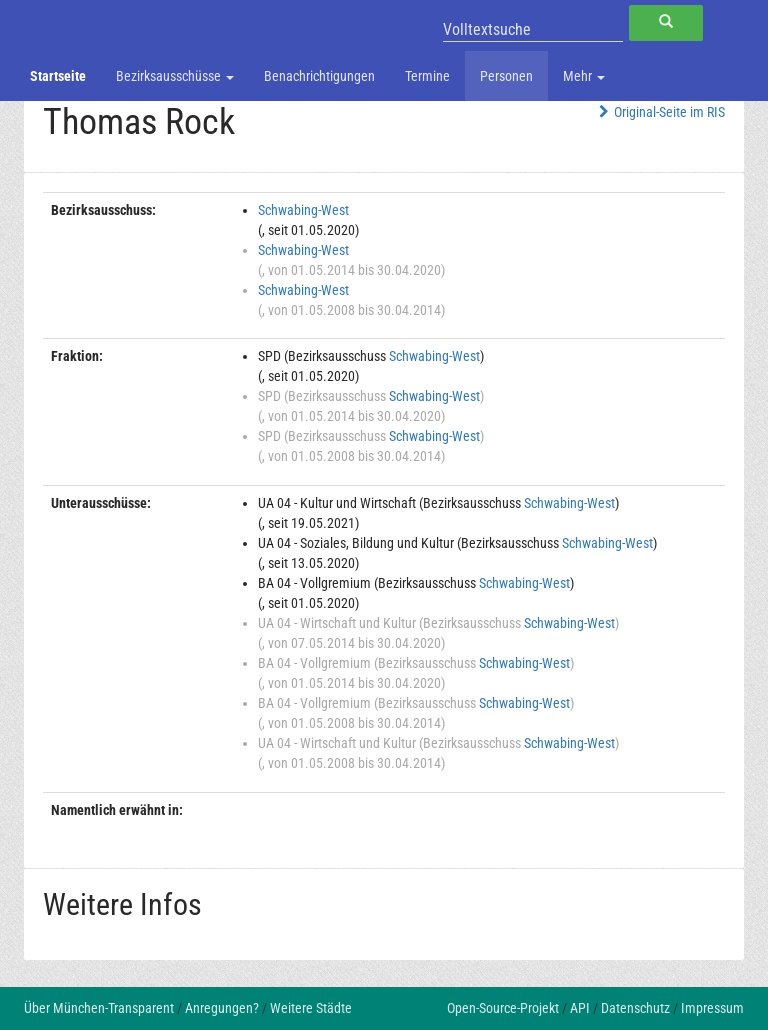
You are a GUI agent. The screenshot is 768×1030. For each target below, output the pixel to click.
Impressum (712, 1008)
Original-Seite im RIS (659, 112)
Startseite (58, 76)
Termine (427, 76)
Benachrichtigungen (319, 76)
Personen (506, 76)
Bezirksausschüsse (175, 76)
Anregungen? (222, 1008)
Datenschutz (635, 1008)
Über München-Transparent (99, 1008)
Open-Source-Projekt (503, 1008)
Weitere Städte (311, 1008)
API (580, 1008)
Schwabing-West (303, 210)
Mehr (584, 76)
